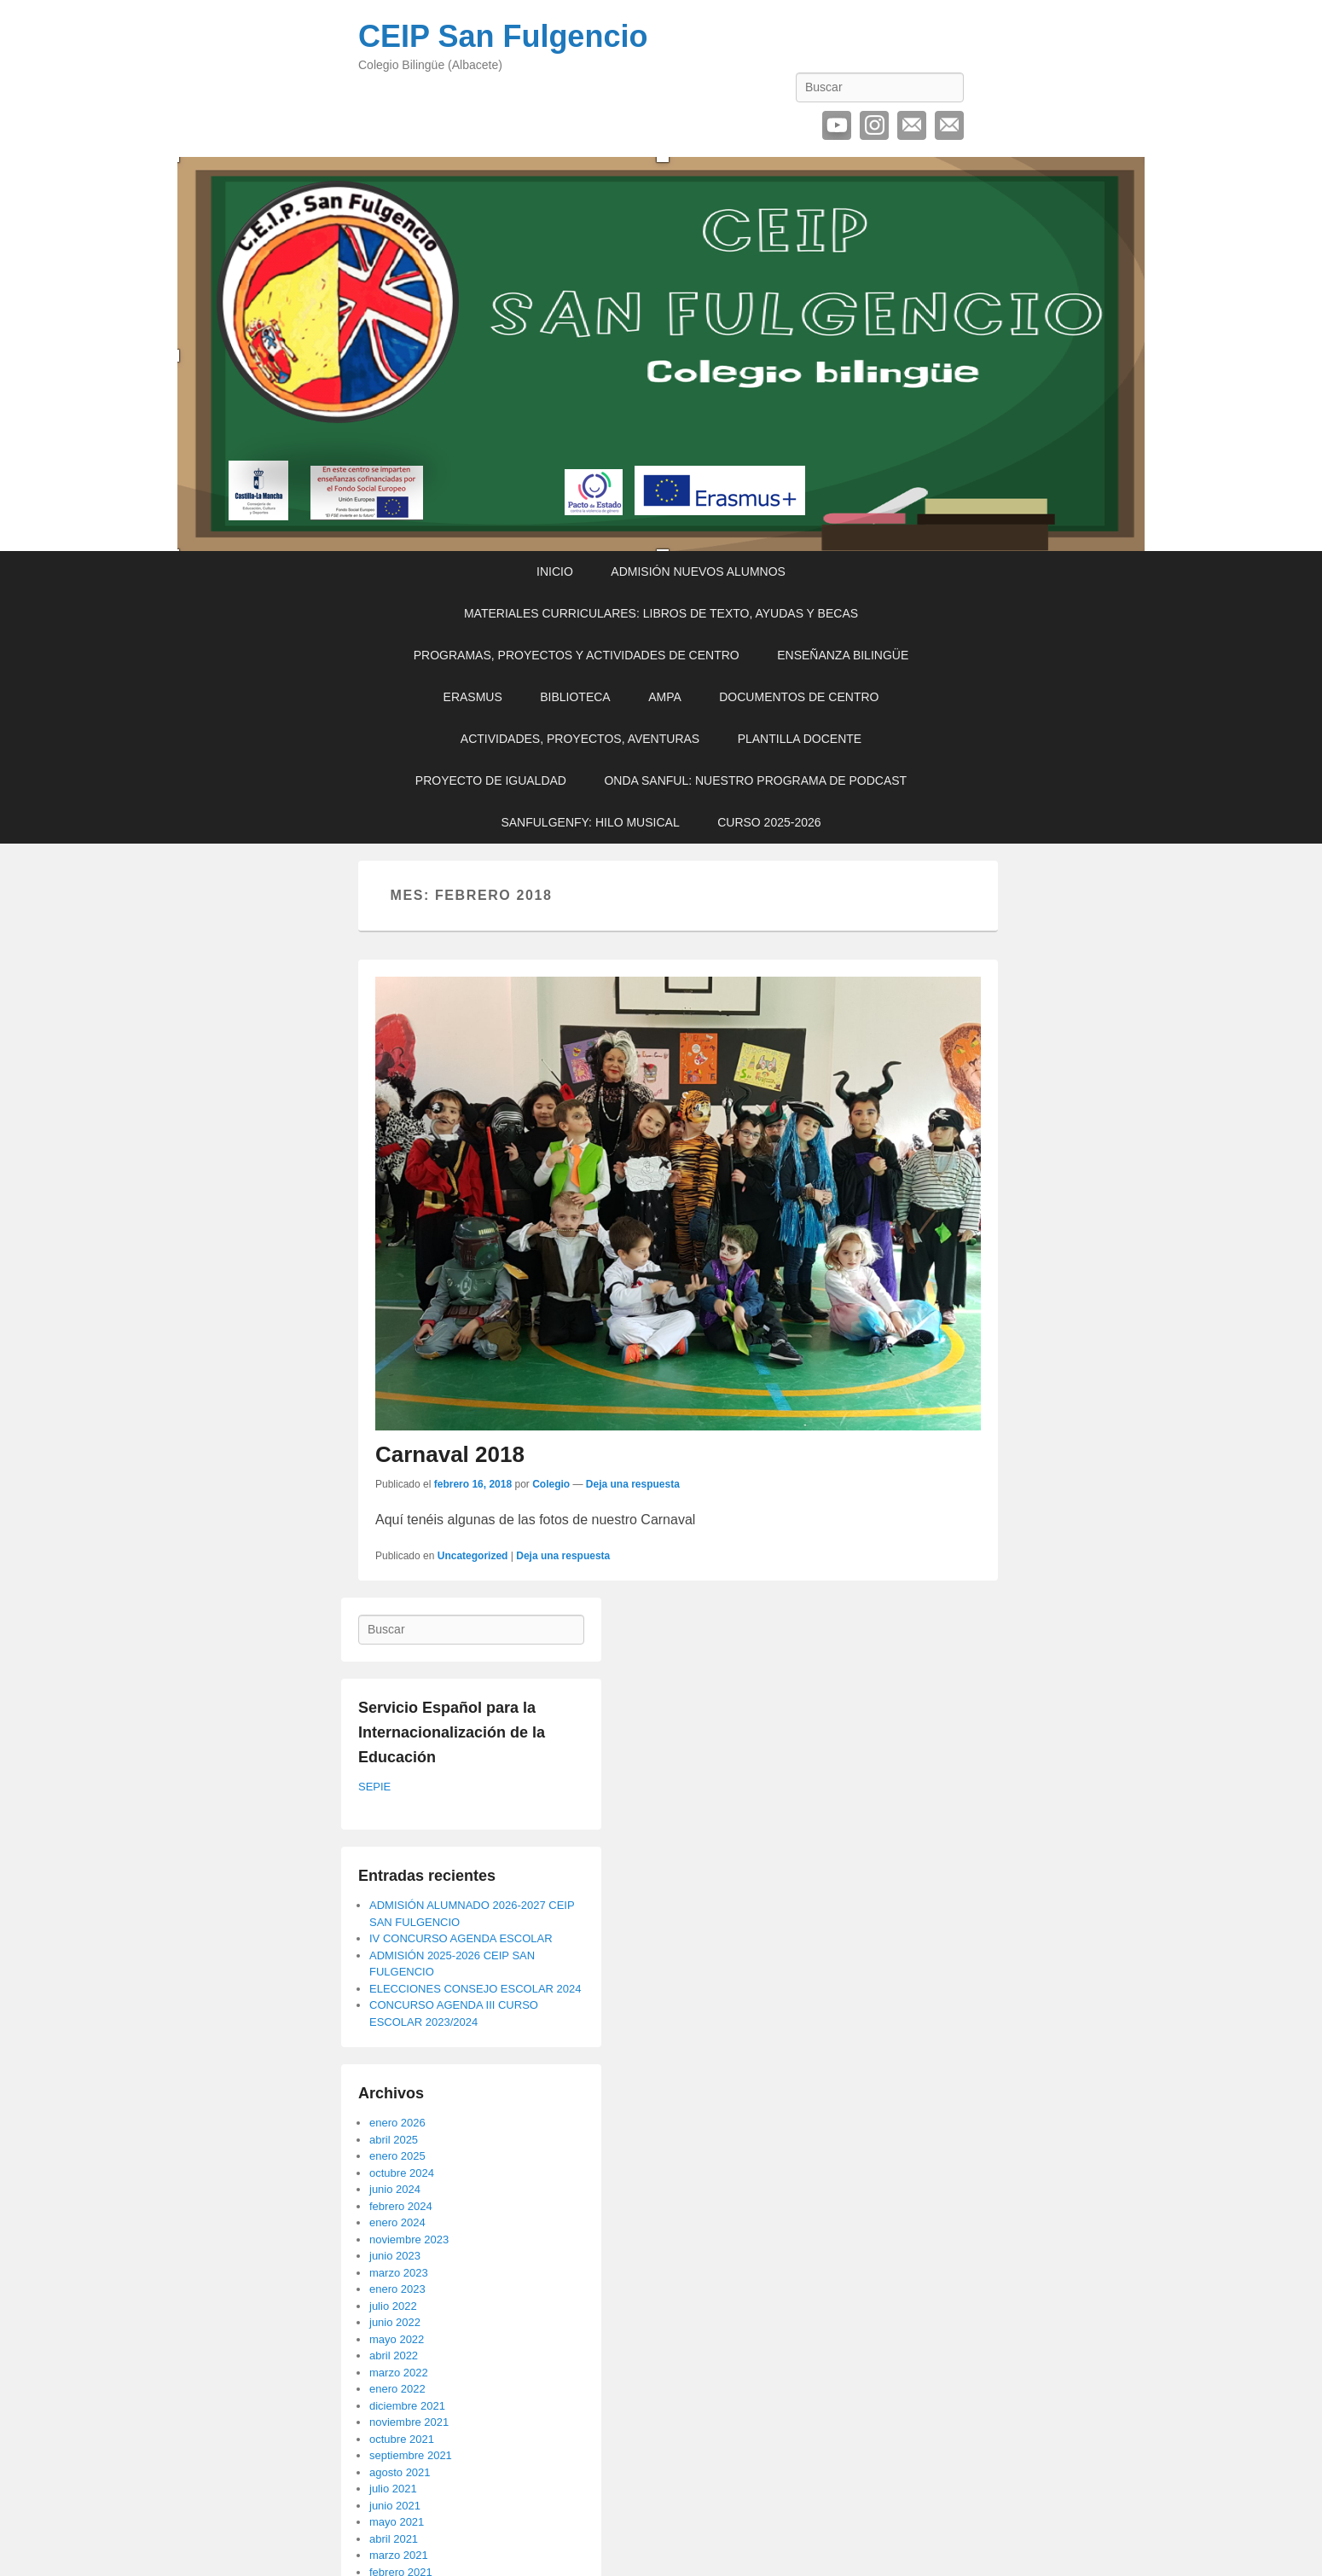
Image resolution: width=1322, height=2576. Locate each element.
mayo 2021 (396, 2521)
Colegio (551, 1484)
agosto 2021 (400, 2472)
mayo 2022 (396, 2339)
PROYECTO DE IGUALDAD (490, 780)
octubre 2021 (401, 2439)
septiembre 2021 (410, 2455)
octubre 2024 (401, 2173)
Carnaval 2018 (450, 1454)
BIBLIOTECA (575, 697)
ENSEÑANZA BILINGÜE (842, 655)
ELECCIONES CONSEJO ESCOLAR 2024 (475, 1988)
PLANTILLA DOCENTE (800, 739)
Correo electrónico (911, 125)
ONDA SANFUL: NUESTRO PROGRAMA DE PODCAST (755, 780)
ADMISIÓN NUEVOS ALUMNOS (698, 571)
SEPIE (374, 1786)
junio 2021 (394, 2505)
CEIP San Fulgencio (502, 36)
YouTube (836, 125)
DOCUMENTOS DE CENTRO (798, 697)
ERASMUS (473, 697)
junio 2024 (394, 2189)
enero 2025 (397, 2156)
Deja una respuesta (633, 1484)
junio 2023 (394, 2255)
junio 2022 (394, 2322)
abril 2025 (393, 2139)
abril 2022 (393, 2355)
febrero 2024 (400, 2206)
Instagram (874, 125)
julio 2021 (393, 2488)
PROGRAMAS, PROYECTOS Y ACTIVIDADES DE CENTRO (576, 655)
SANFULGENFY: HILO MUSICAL (590, 822)
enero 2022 (397, 2388)
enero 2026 (397, 2122)
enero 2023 (397, 2289)
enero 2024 (397, 2222)
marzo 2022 (398, 2372)
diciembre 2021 (407, 2405)
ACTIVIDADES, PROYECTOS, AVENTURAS (580, 739)
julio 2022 (393, 2306)
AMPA (664, 697)
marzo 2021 (398, 2555)
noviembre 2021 (409, 2422)
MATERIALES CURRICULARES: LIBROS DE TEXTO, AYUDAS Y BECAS (661, 613)
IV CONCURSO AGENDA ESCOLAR (461, 1938)
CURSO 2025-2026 (768, 822)
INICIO (554, 571)
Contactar (949, 125)
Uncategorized (473, 1556)
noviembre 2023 (409, 2239)
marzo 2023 (398, 2272)
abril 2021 (393, 2538)
